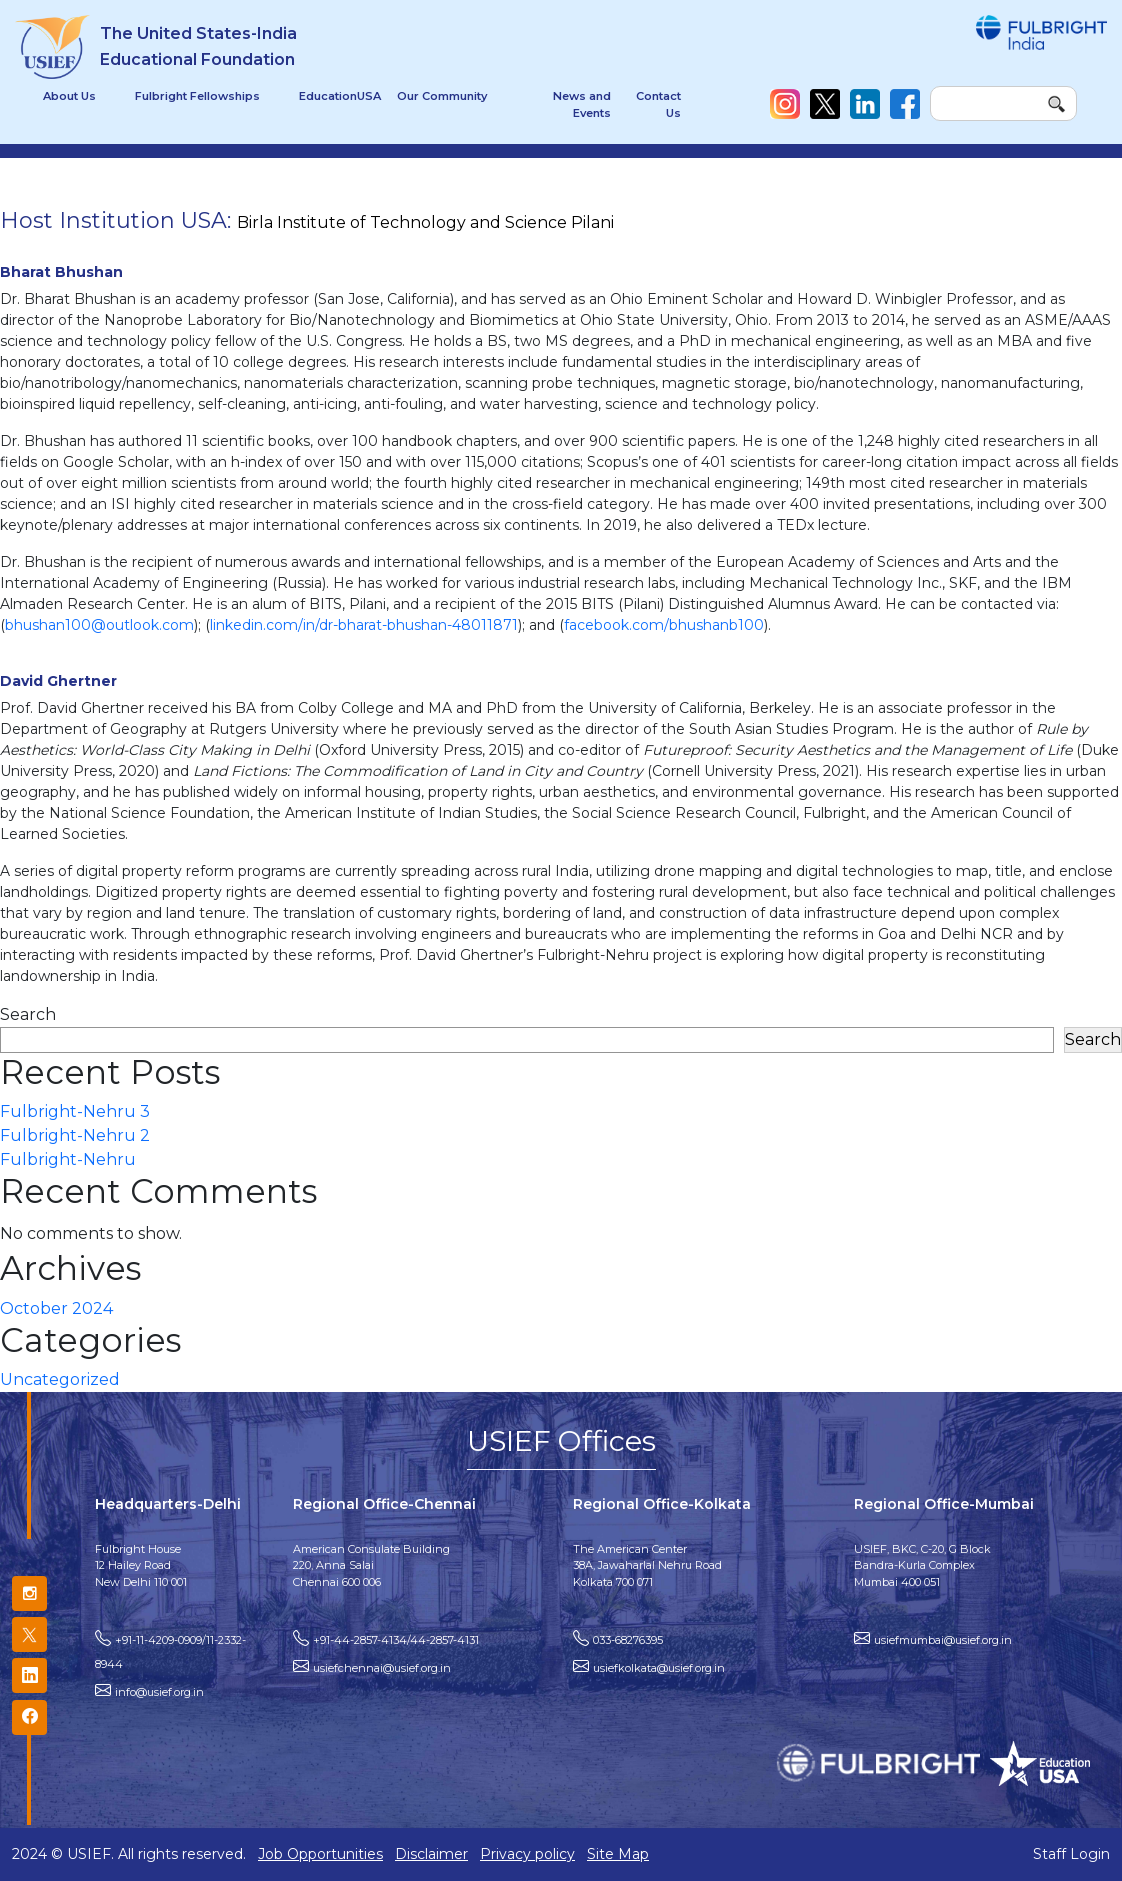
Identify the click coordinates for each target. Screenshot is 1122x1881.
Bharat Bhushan (61, 272)
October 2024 (56, 1308)
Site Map (618, 1854)
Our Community (442, 96)
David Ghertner (58, 681)
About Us (69, 96)
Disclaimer (431, 1854)
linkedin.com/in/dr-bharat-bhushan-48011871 (364, 625)
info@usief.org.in (159, 1692)
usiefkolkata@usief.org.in (659, 1668)
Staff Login (1071, 1854)
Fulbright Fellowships (197, 96)
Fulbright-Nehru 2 (75, 1135)
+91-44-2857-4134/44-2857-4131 (396, 1640)
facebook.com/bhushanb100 (664, 625)
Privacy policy (527, 1854)
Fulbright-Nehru (68, 1159)
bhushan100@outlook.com (99, 625)
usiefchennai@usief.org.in (382, 1668)
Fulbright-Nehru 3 (75, 1111)
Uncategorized (60, 1379)
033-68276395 (628, 1640)
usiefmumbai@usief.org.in (943, 1640)
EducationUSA (340, 96)
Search (28, 1014)
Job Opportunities (320, 1854)
